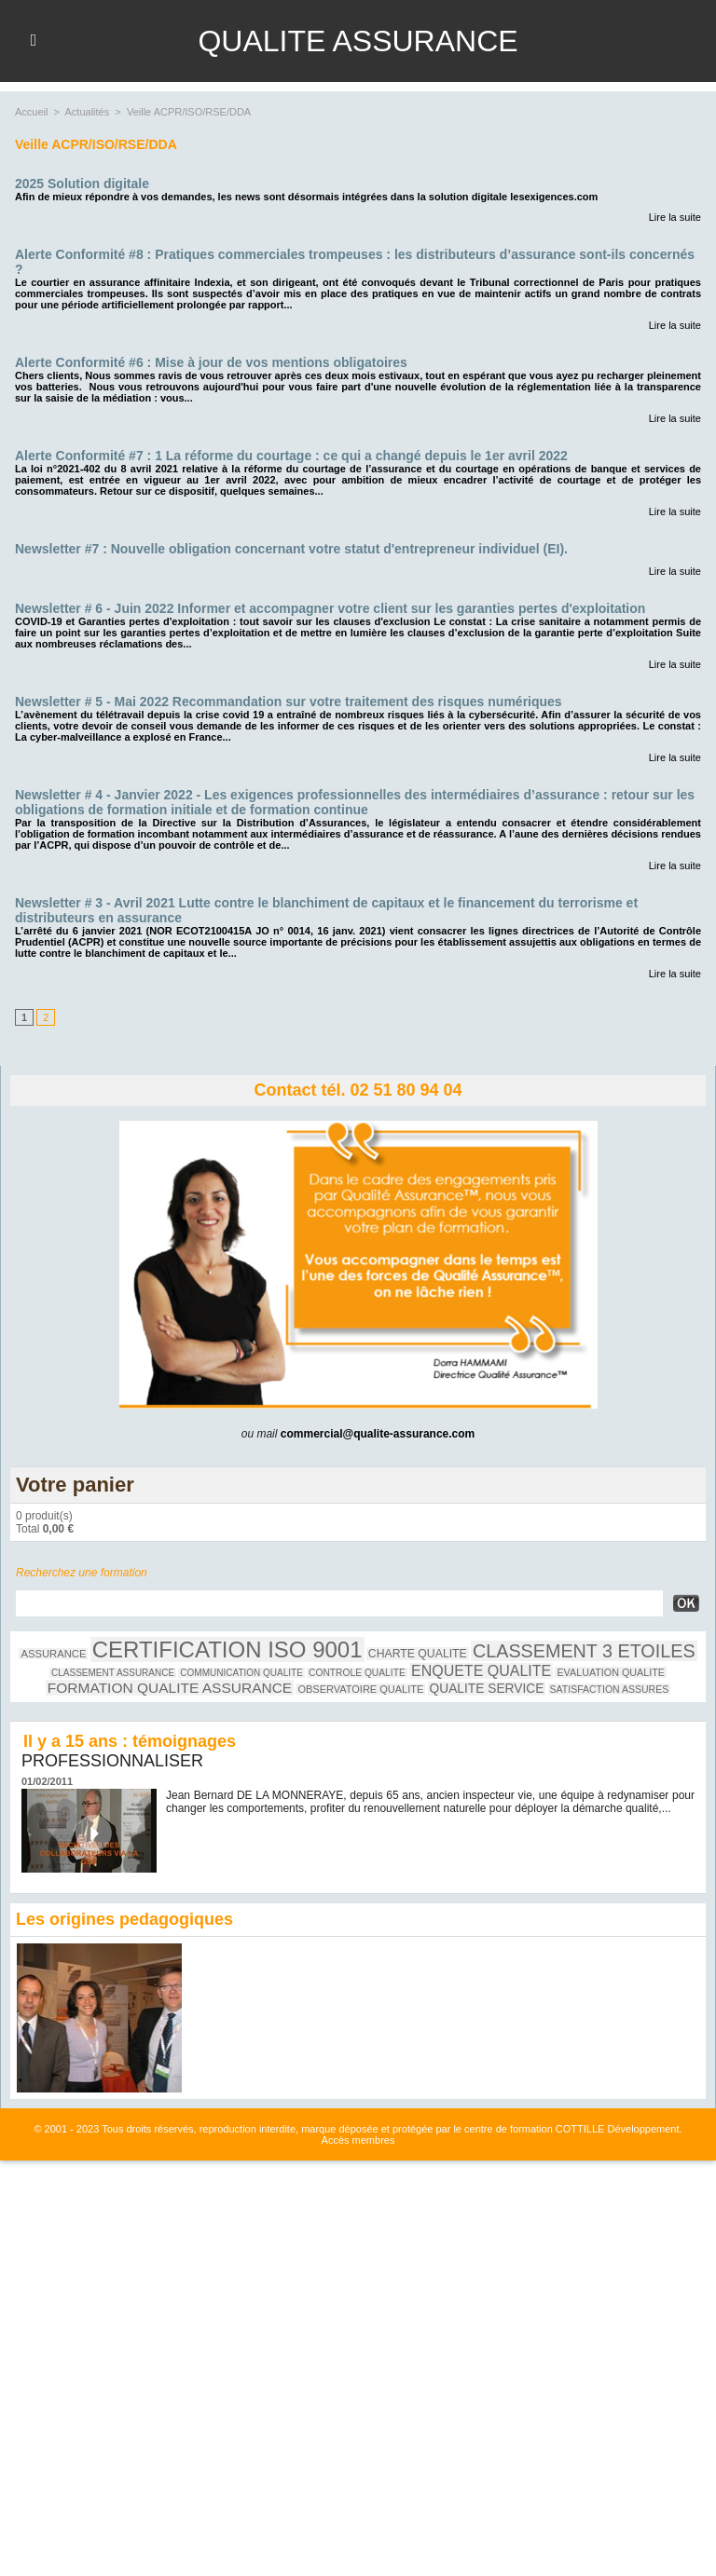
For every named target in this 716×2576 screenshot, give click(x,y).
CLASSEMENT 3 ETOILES (584, 1651)
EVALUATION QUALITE (611, 1672)
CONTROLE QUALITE (357, 1673)
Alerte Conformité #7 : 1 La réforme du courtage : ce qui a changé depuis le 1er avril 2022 (291, 455)
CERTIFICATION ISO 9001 (227, 1649)
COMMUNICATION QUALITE (241, 1673)
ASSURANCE (53, 1653)
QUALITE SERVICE (487, 1689)
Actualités (87, 111)
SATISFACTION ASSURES (609, 1689)
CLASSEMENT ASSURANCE (112, 1673)
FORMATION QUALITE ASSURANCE (170, 1688)
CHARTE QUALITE (417, 1653)
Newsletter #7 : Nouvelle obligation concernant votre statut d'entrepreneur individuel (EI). (291, 548)
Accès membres (358, 2140)
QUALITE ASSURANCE (357, 41)
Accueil (31, 111)
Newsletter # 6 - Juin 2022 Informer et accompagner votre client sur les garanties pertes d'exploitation (330, 608)
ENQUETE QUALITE (481, 1671)
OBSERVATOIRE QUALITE (360, 1689)
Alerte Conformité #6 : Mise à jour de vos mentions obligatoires (211, 362)
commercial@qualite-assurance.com (378, 1433)
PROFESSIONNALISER (112, 1760)
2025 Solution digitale (82, 183)
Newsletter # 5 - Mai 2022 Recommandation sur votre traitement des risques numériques (288, 701)
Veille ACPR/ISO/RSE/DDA (189, 111)
